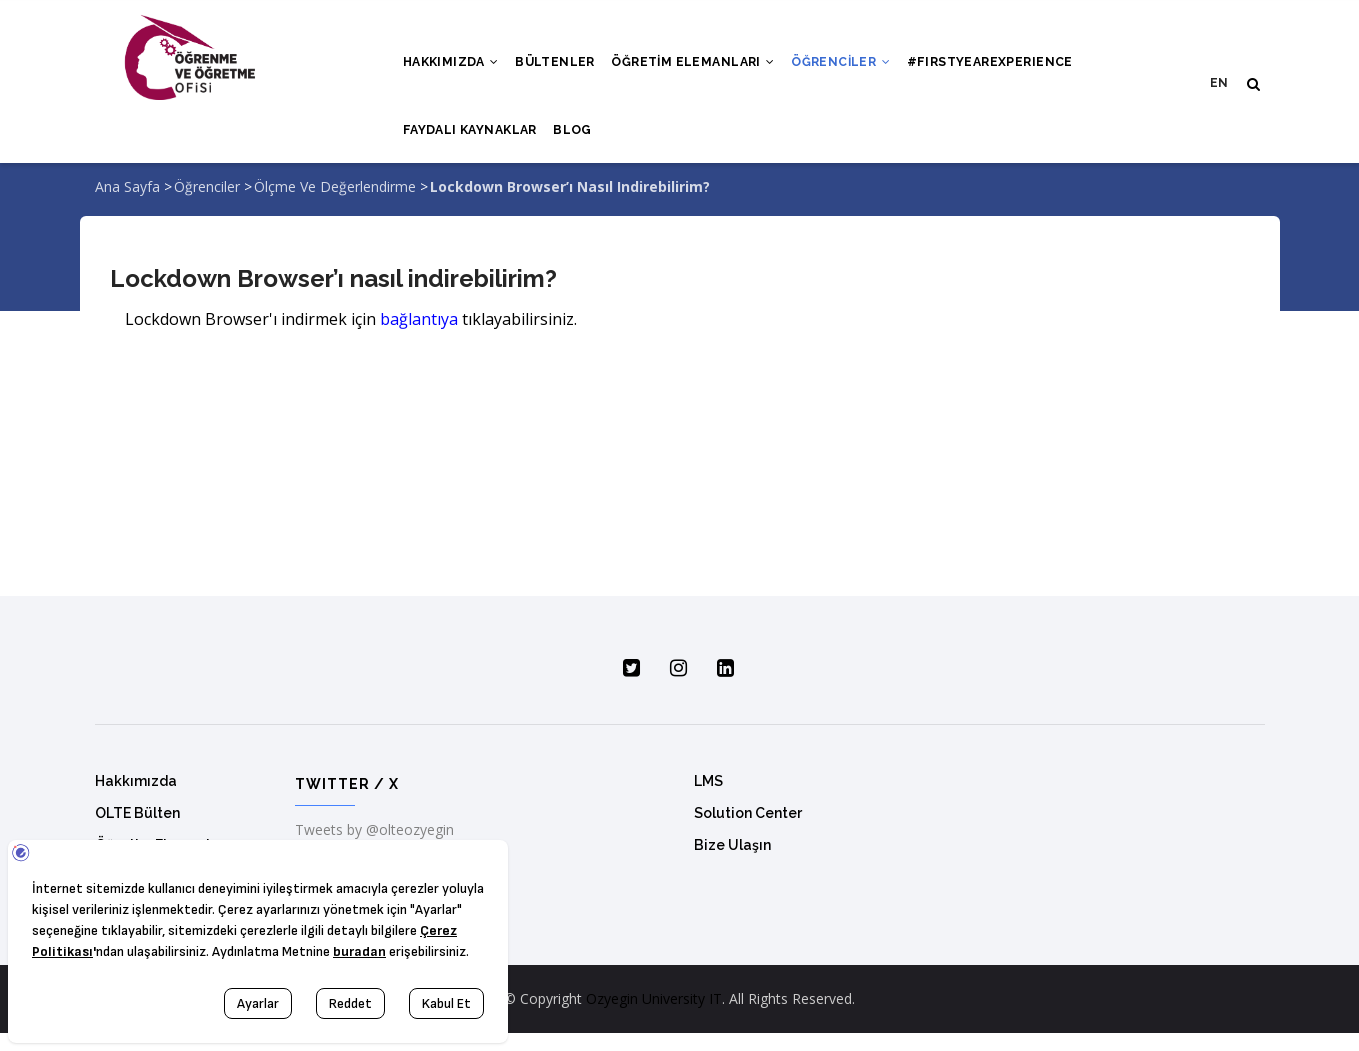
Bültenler (562, 67)
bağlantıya (419, 336)
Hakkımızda (453, 67)
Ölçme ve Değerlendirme (335, 204)
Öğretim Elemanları (704, 67)
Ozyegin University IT (654, 1016)
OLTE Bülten (137, 831)
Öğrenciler (857, 67)
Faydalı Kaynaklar (472, 143)
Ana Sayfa (127, 204)
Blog (578, 143)
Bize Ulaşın (732, 863)
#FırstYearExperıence (1010, 67)
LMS (708, 799)
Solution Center (748, 831)
